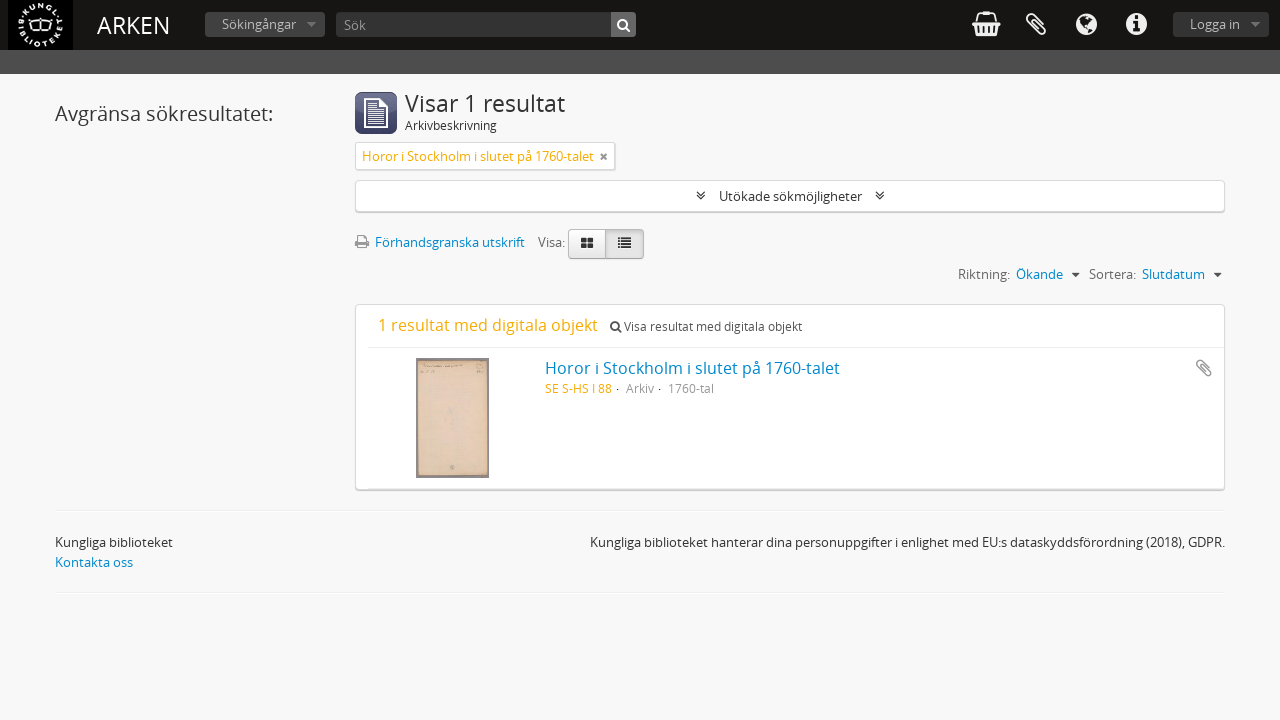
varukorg (986, 25)
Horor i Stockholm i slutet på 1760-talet (692, 368)
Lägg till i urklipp (1204, 368)
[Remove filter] (604, 156)
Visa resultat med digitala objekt (706, 326)
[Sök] (486, 24)
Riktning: (984, 274)
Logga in (1215, 24)
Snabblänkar (1136, 25)
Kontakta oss (94, 562)
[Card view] (587, 244)
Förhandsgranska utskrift (440, 242)
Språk (1086, 25)
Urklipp (1036, 25)
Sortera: (1112, 274)
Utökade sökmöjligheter (790, 196)
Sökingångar (259, 24)
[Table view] (624, 244)
